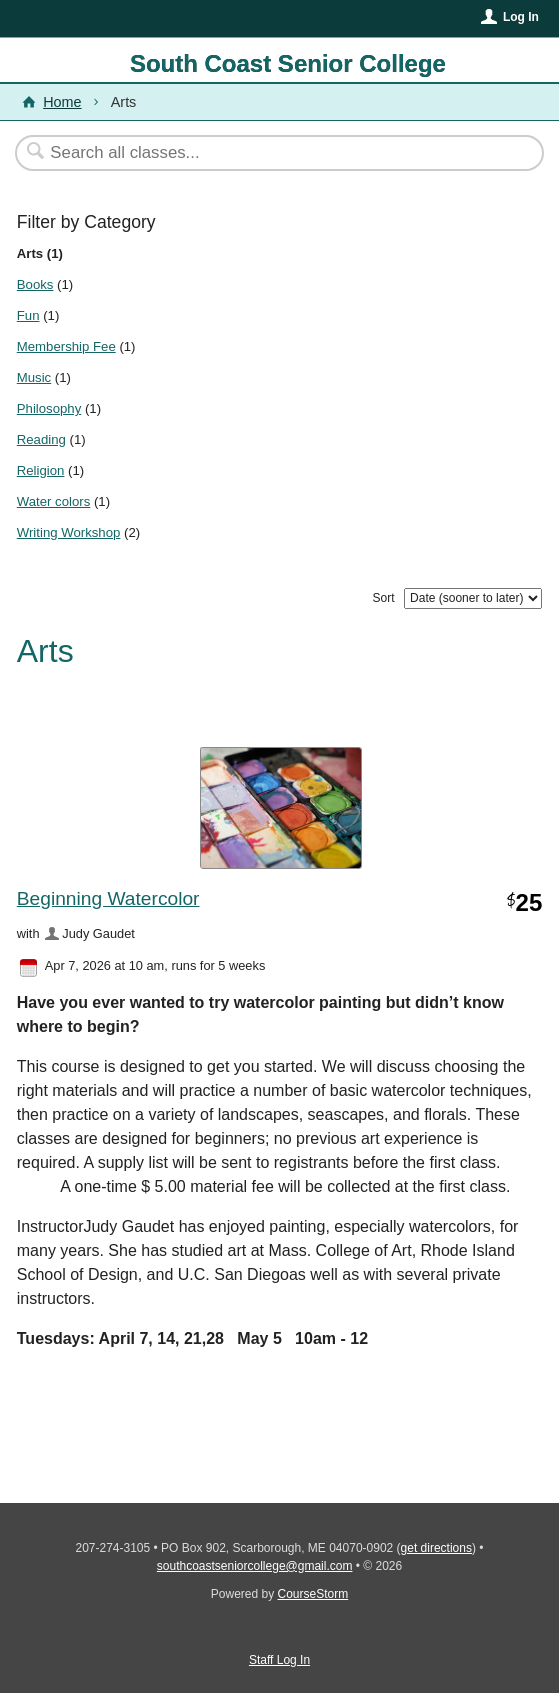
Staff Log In (279, 1660)
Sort (384, 598)
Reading (41, 439)
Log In (521, 17)
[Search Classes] (269, 153)
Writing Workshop (69, 532)
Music (34, 377)
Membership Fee (66, 346)
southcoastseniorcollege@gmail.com (255, 1566)
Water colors (54, 501)
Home (62, 102)
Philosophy (49, 408)
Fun (28, 315)
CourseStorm (313, 1594)
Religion (41, 470)
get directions (436, 1548)
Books (35, 284)
